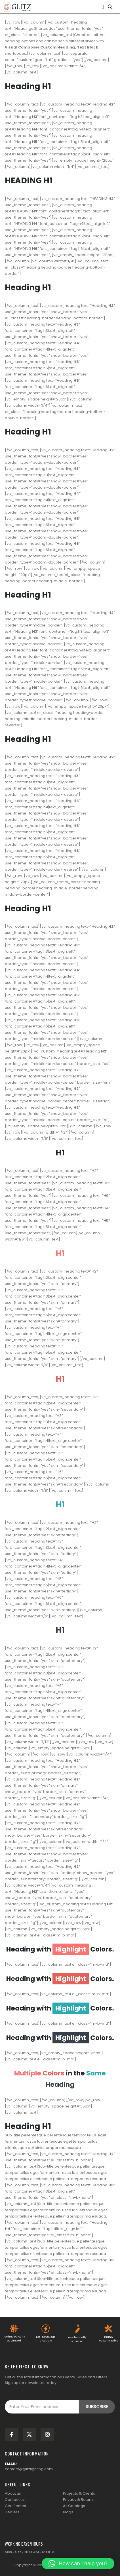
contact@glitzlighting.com (29, 2469)
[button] (110, 6)
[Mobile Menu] (103, 7)
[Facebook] (11, 2434)
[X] (29, 2434)
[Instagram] (47, 2434)
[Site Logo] (17, 7)
